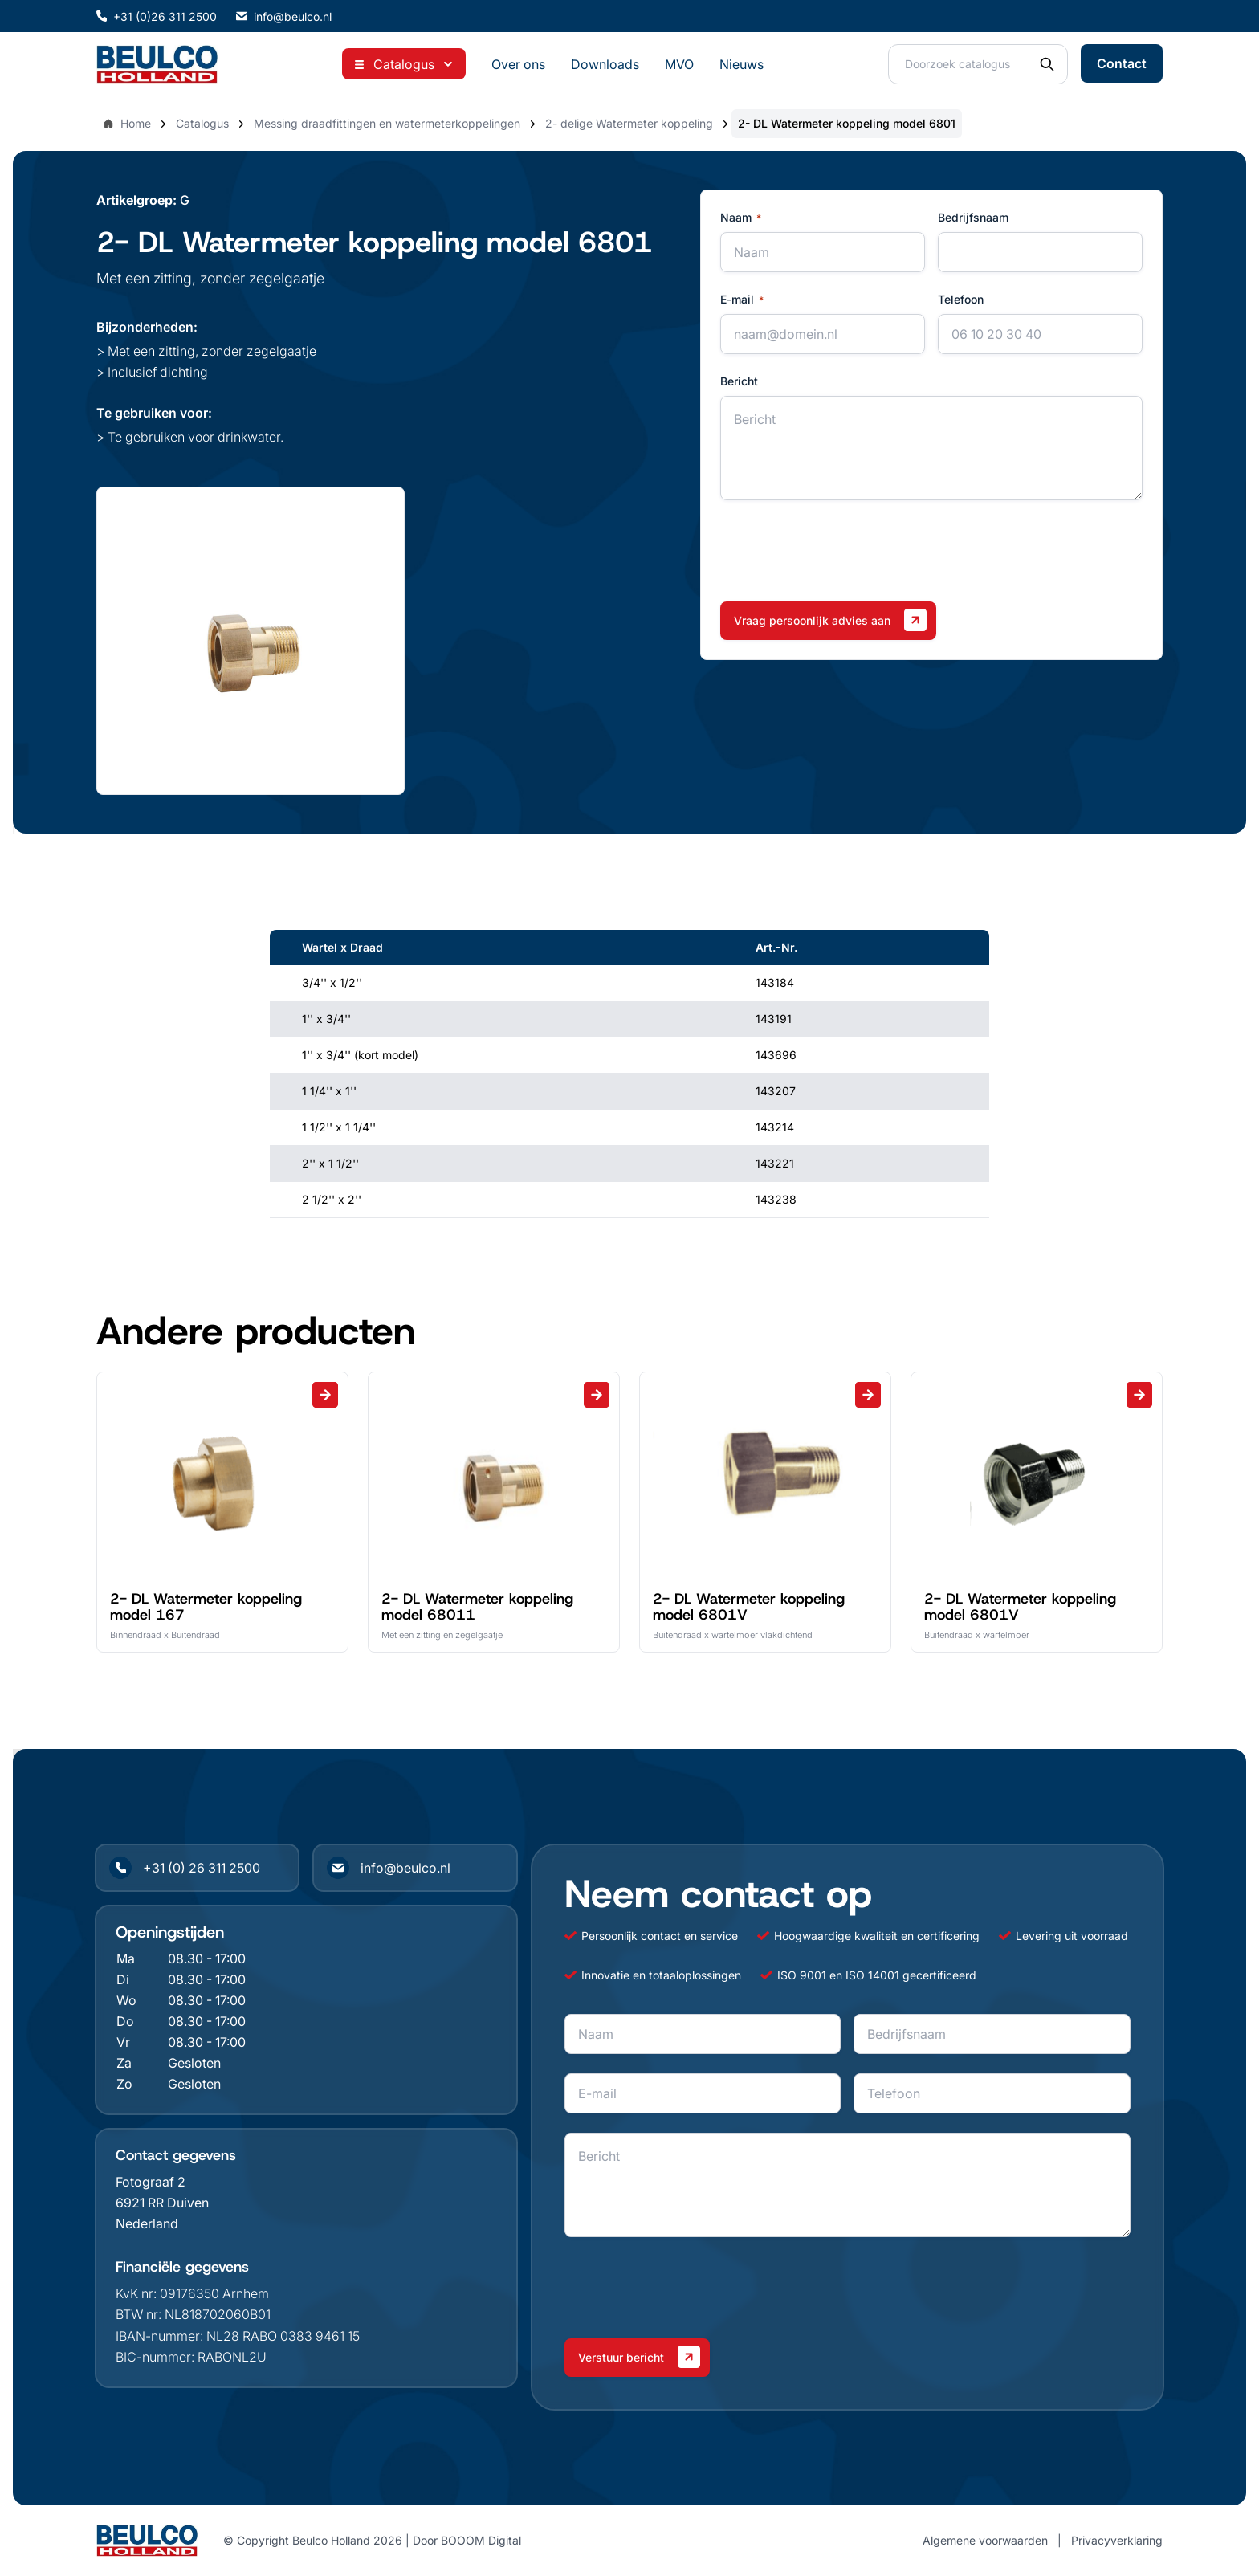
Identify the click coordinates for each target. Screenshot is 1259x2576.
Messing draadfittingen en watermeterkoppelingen (387, 123)
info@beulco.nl (284, 16)
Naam (740, 217)
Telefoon (961, 299)
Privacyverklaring (1117, 2540)
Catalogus (202, 123)
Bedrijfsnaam (973, 217)
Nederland (147, 2223)
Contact (1122, 63)
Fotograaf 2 (150, 2182)
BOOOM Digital (481, 2540)
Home (127, 123)
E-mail (742, 299)
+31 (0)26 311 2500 (156, 16)
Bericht (739, 381)
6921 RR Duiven (162, 2203)
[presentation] (842, 551)
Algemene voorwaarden (985, 2540)
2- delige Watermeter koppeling (629, 123)
